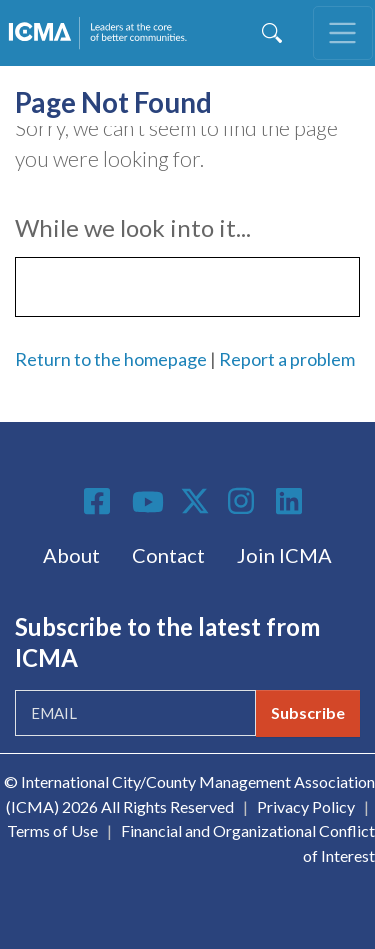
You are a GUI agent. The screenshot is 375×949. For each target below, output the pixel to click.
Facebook (100, 501)
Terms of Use (52, 830)
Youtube (148, 503)
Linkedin (292, 501)
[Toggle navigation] (343, 33)
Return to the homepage (111, 359)
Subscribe (308, 712)
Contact (168, 555)
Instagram (244, 501)
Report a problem (287, 359)
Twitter (196, 501)
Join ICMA (284, 555)
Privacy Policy (306, 806)
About (71, 555)
